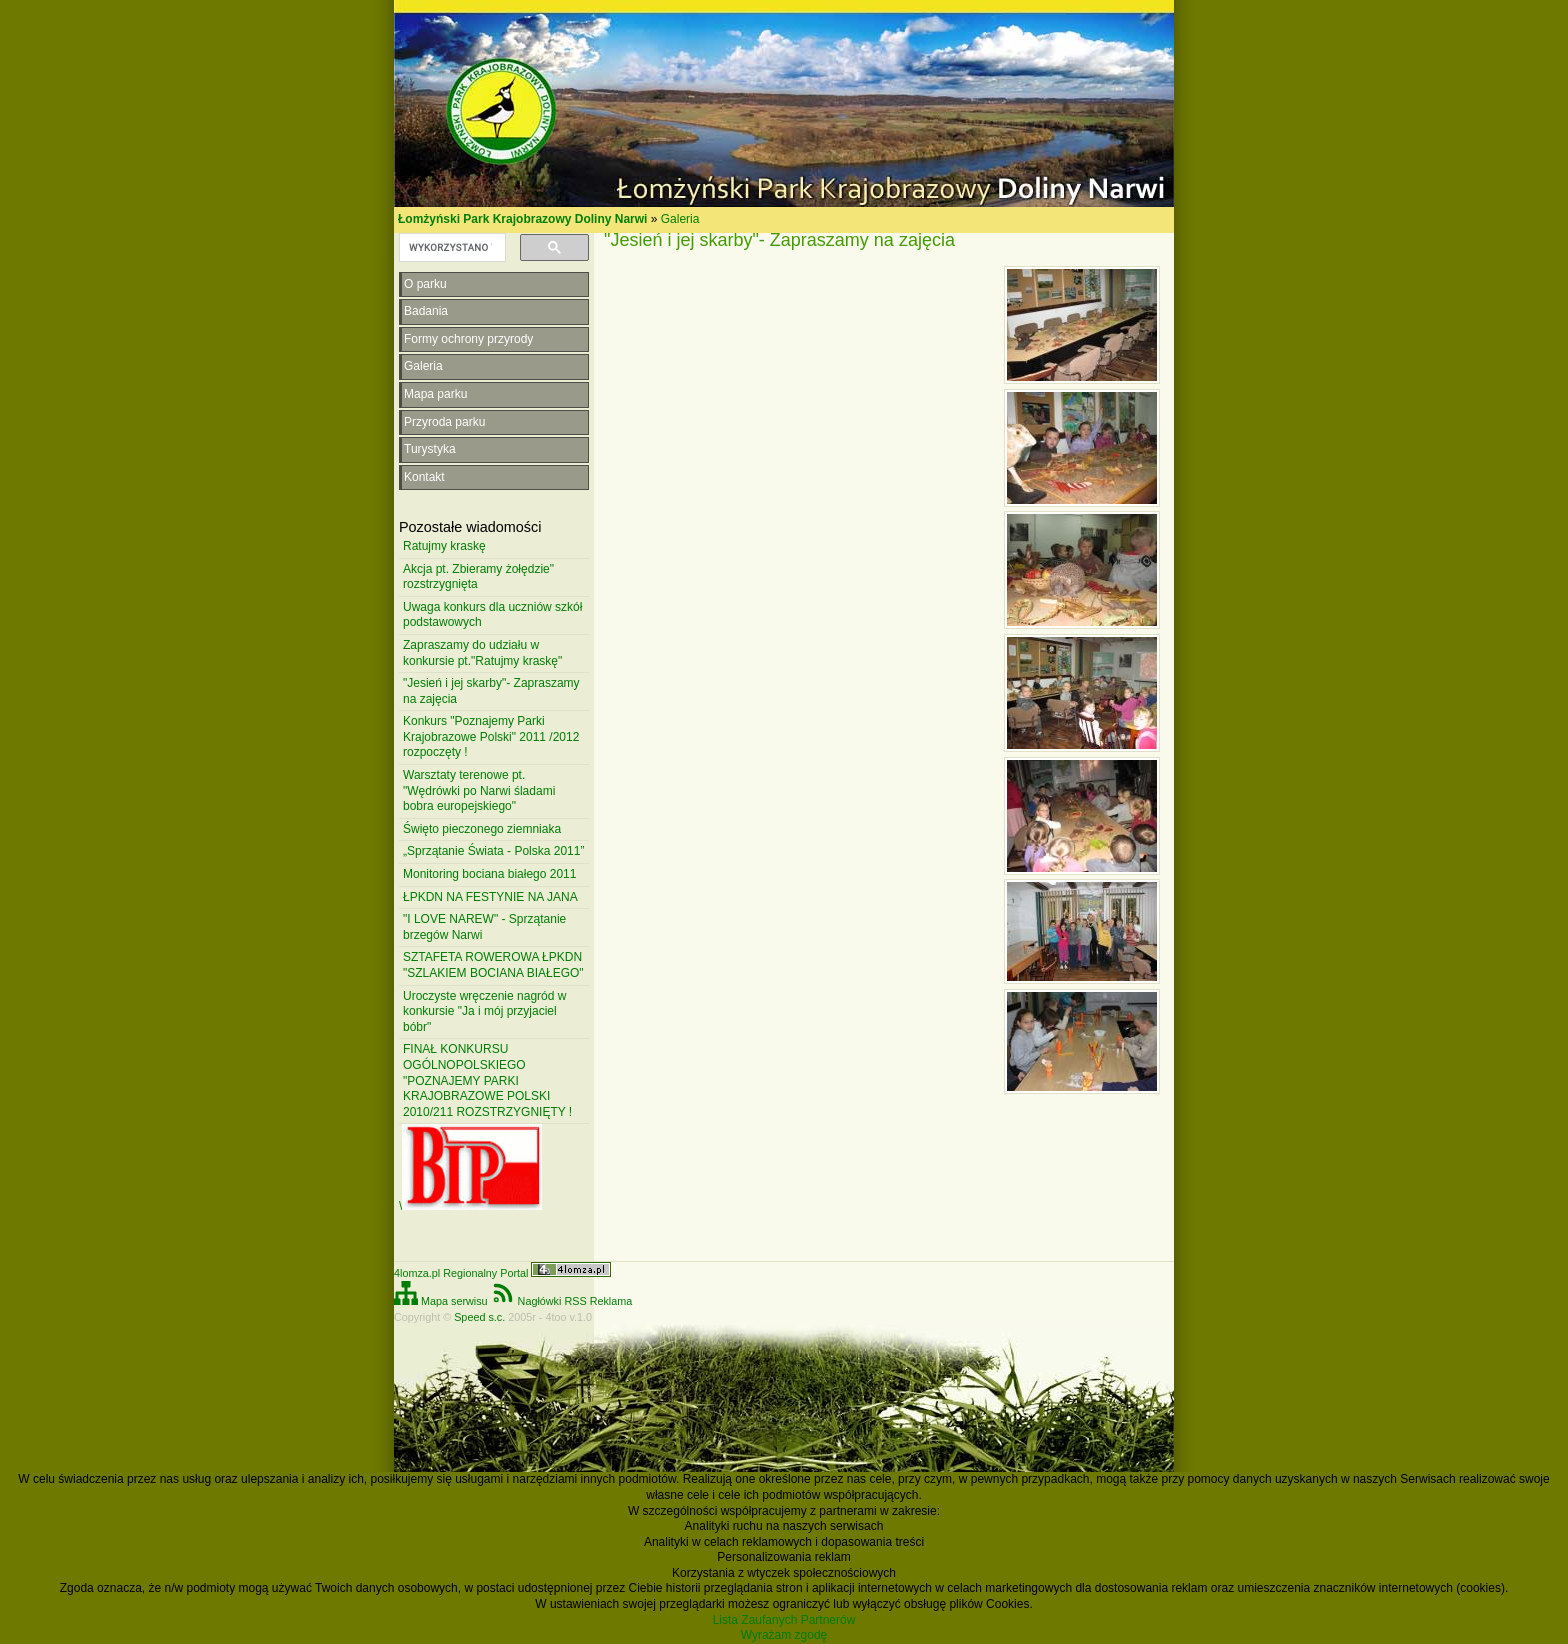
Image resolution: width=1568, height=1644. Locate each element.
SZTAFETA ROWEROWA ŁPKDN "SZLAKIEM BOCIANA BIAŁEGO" (493, 965)
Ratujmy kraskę (444, 546)
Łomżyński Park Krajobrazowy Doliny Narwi (522, 219)
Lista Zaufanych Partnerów (784, 1620)
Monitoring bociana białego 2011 (489, 874)
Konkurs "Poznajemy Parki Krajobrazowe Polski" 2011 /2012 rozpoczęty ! (491, 736)
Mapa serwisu (441, 1301)
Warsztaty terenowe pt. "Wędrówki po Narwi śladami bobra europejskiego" (479, 790)
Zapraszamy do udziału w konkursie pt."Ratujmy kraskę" (482, 653)
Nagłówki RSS (539, 1301)
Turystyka (430, 449)
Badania (426, 311)
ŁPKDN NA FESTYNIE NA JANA (490, 897)
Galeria (680, 219)
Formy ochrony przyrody (468, 339)
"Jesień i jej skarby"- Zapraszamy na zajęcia (491, 691)
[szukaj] (450, 248)
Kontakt (424, 477)
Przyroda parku (444, 422)
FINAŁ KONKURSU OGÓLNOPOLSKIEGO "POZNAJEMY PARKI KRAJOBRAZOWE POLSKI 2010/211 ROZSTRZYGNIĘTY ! (487, 1080)
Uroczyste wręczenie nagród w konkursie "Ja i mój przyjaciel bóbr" (484, 1011)
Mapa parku (435, 394)
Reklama (611, 1301)
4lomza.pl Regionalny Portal (502, 1273)
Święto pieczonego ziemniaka (482, 829)
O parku (425, 284)
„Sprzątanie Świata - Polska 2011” (493, 851)
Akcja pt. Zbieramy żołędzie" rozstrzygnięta (478, 577)
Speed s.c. (479, 1317)
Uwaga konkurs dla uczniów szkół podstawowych (492, 615)
